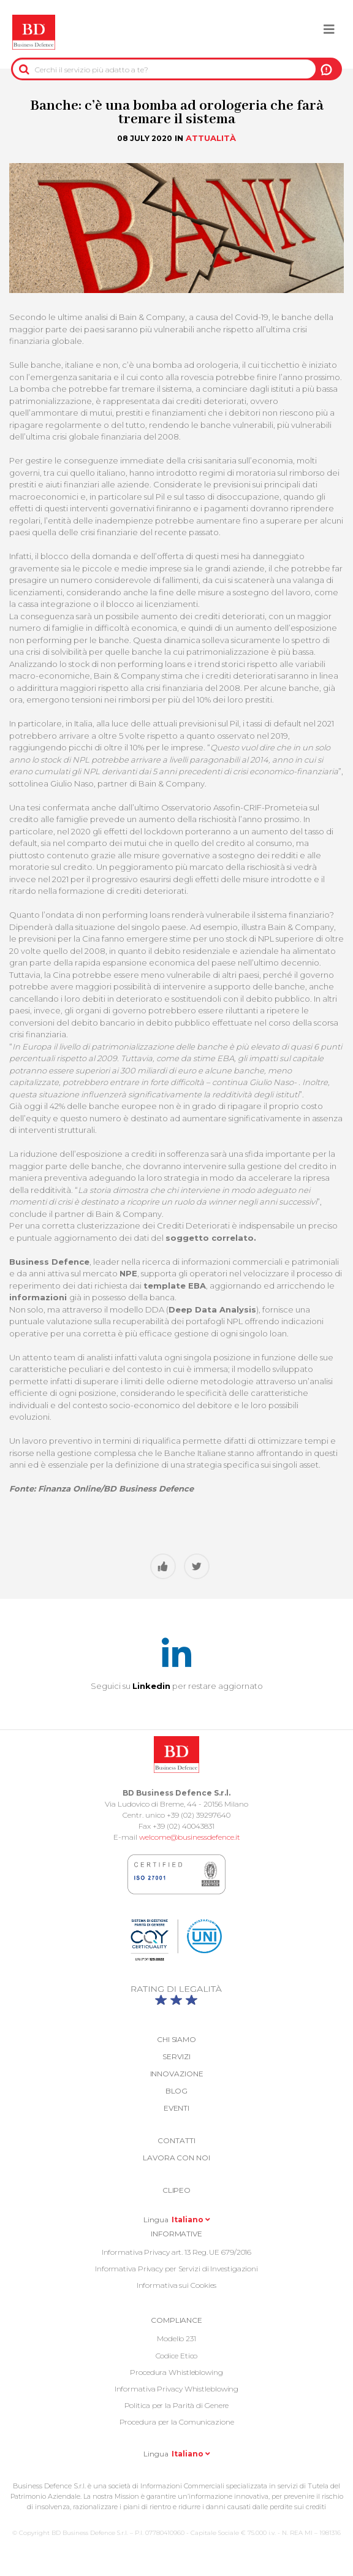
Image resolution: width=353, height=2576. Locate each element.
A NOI (326, 69)
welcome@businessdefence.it (189, 1837)
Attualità (211, 138)
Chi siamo (176, 2039)
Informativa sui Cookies (177, 2285)
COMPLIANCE (176, 2320)
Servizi (176, 2056)
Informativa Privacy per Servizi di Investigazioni (176, 2268)
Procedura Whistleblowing (176, 2372)
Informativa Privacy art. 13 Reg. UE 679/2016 (177, 2252)
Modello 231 (176, 2338)
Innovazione (176, 2073)
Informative (176, 2233)
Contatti (176, 2140)
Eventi (176, 2108)
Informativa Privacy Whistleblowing (177, 2388)
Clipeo (176, 2190)
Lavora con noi (176, 2157)
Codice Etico (177, 2355)
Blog (176, 2090)
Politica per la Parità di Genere (176, 2405)
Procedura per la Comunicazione (177, 2421)
